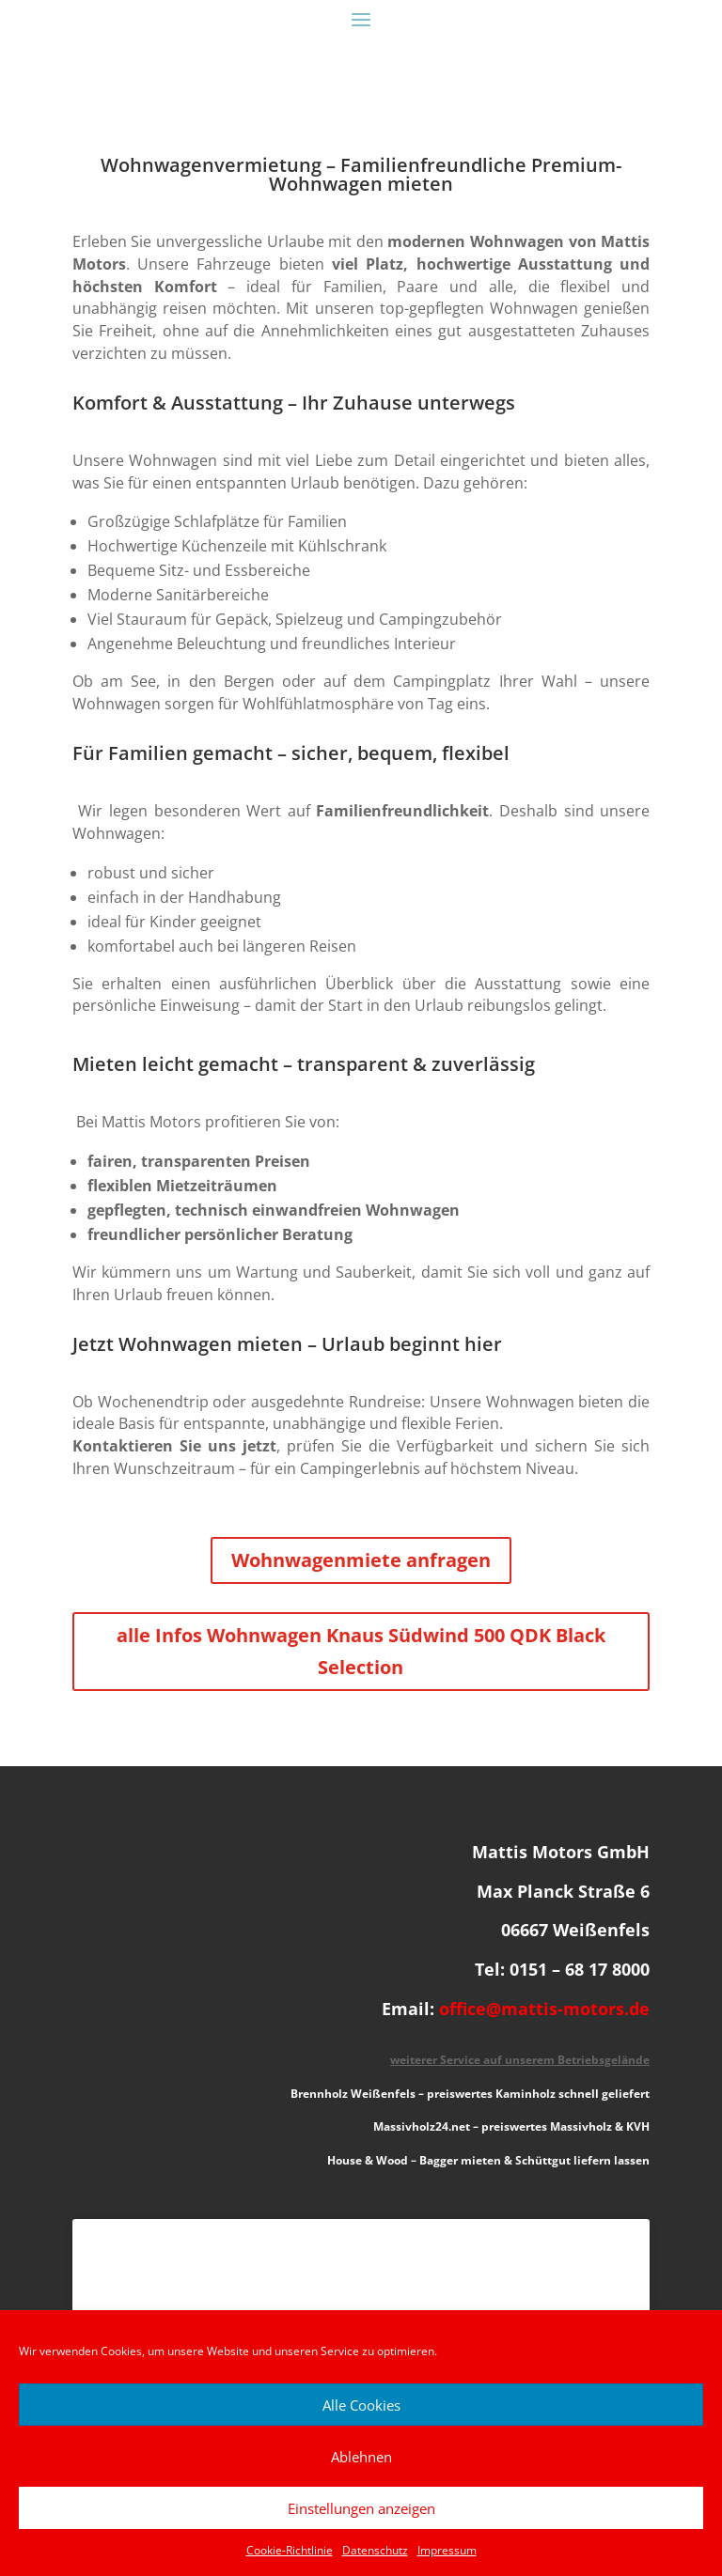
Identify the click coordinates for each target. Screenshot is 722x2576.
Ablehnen (361, 2456)
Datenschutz (375, 2550)
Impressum (447, 2550)
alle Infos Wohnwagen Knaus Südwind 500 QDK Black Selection (361, 1651)
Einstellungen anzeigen (361, 2508)
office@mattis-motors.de (544, 2008)
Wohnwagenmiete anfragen (361, 1560)
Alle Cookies (361, 2405)
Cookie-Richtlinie (289, 2550)
